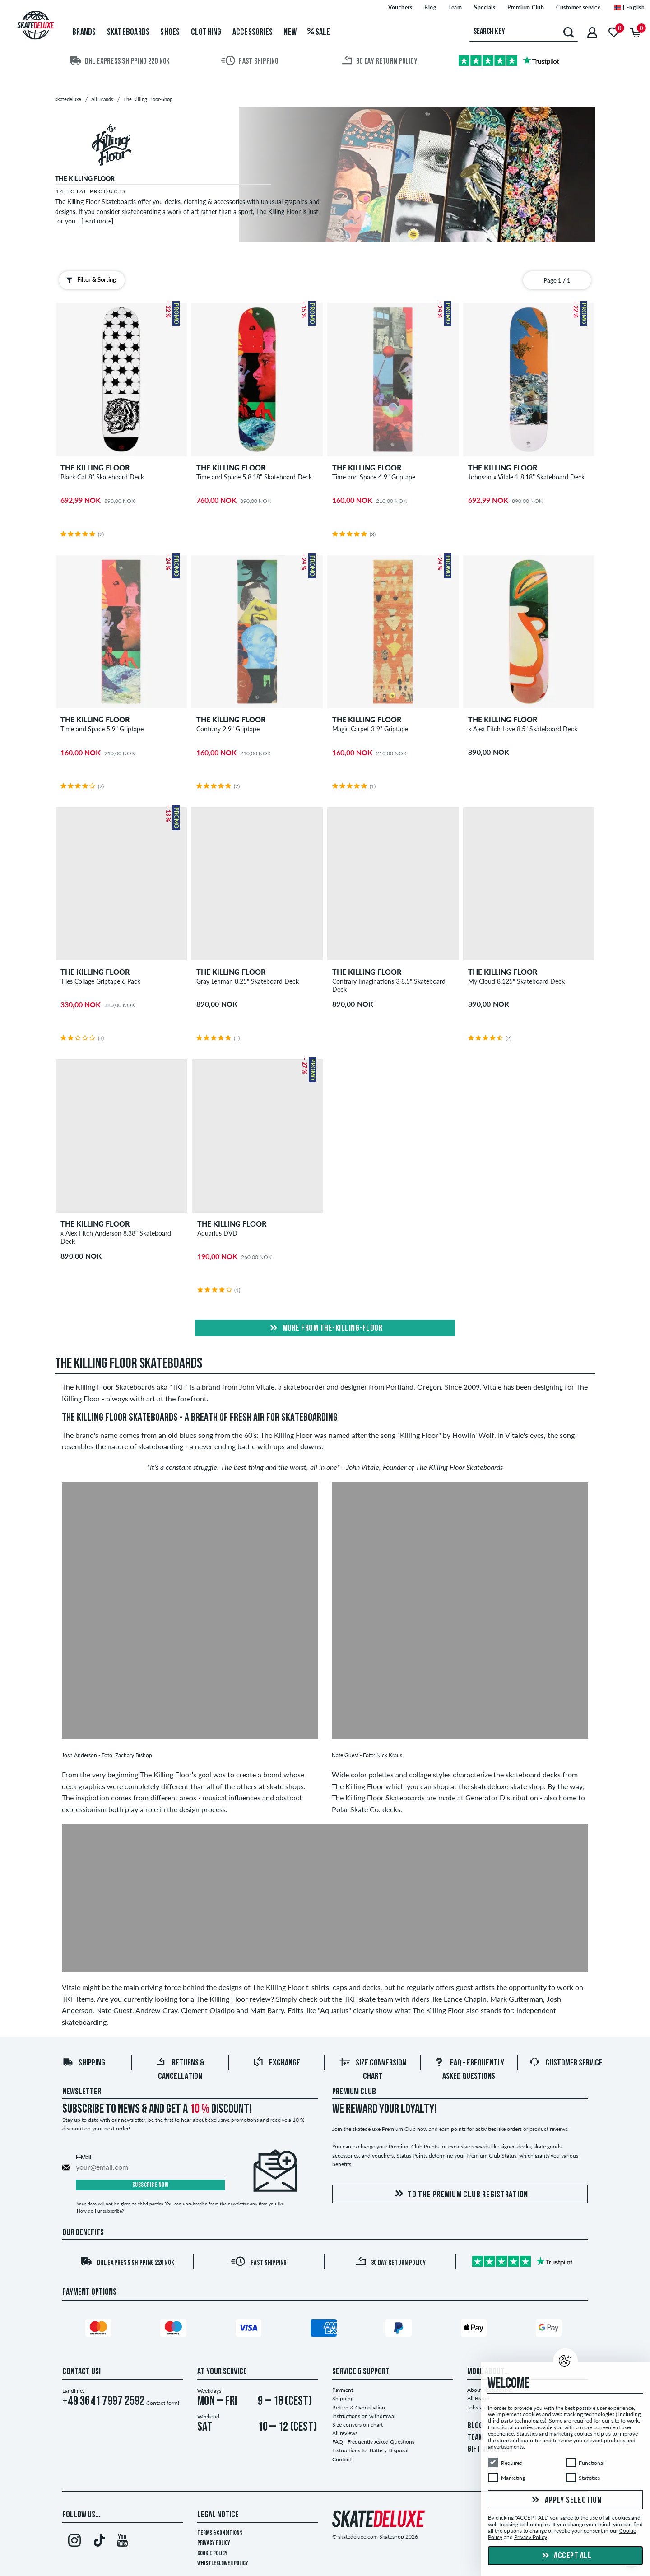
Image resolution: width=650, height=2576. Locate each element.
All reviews (345, 2433)
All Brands (479, 2398)
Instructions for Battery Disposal (370, 2450)
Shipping (83, 2063)
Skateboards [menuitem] (128, 32)
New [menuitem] (290, 32)
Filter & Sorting (89, 280)
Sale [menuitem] (318, 32)
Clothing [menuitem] (206, 32)
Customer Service (566, 2063)
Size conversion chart (357, 2424)
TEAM (475, 2437)
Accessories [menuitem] (252, 32)
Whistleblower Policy (222, 2563)
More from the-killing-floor (325, 1328)
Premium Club (354, 2092)
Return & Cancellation (358, 2407)
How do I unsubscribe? (100, 2210)
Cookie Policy (212, 2553)
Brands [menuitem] (84, 32)
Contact (341, 2459)
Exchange (276, 2063)
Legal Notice (218, 2515)
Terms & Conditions (219, 2533)
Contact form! (162, 2402)
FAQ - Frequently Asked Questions (373, 2441)
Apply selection (565, 2500)
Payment (342, 2389)
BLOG (475, 2426)
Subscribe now (150, 2185)
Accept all (565, 2556)
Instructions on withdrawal (363, 2416)
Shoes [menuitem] (170, 32)
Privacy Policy (213, 2543)
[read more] (97, 221)
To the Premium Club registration (460, 2194)
